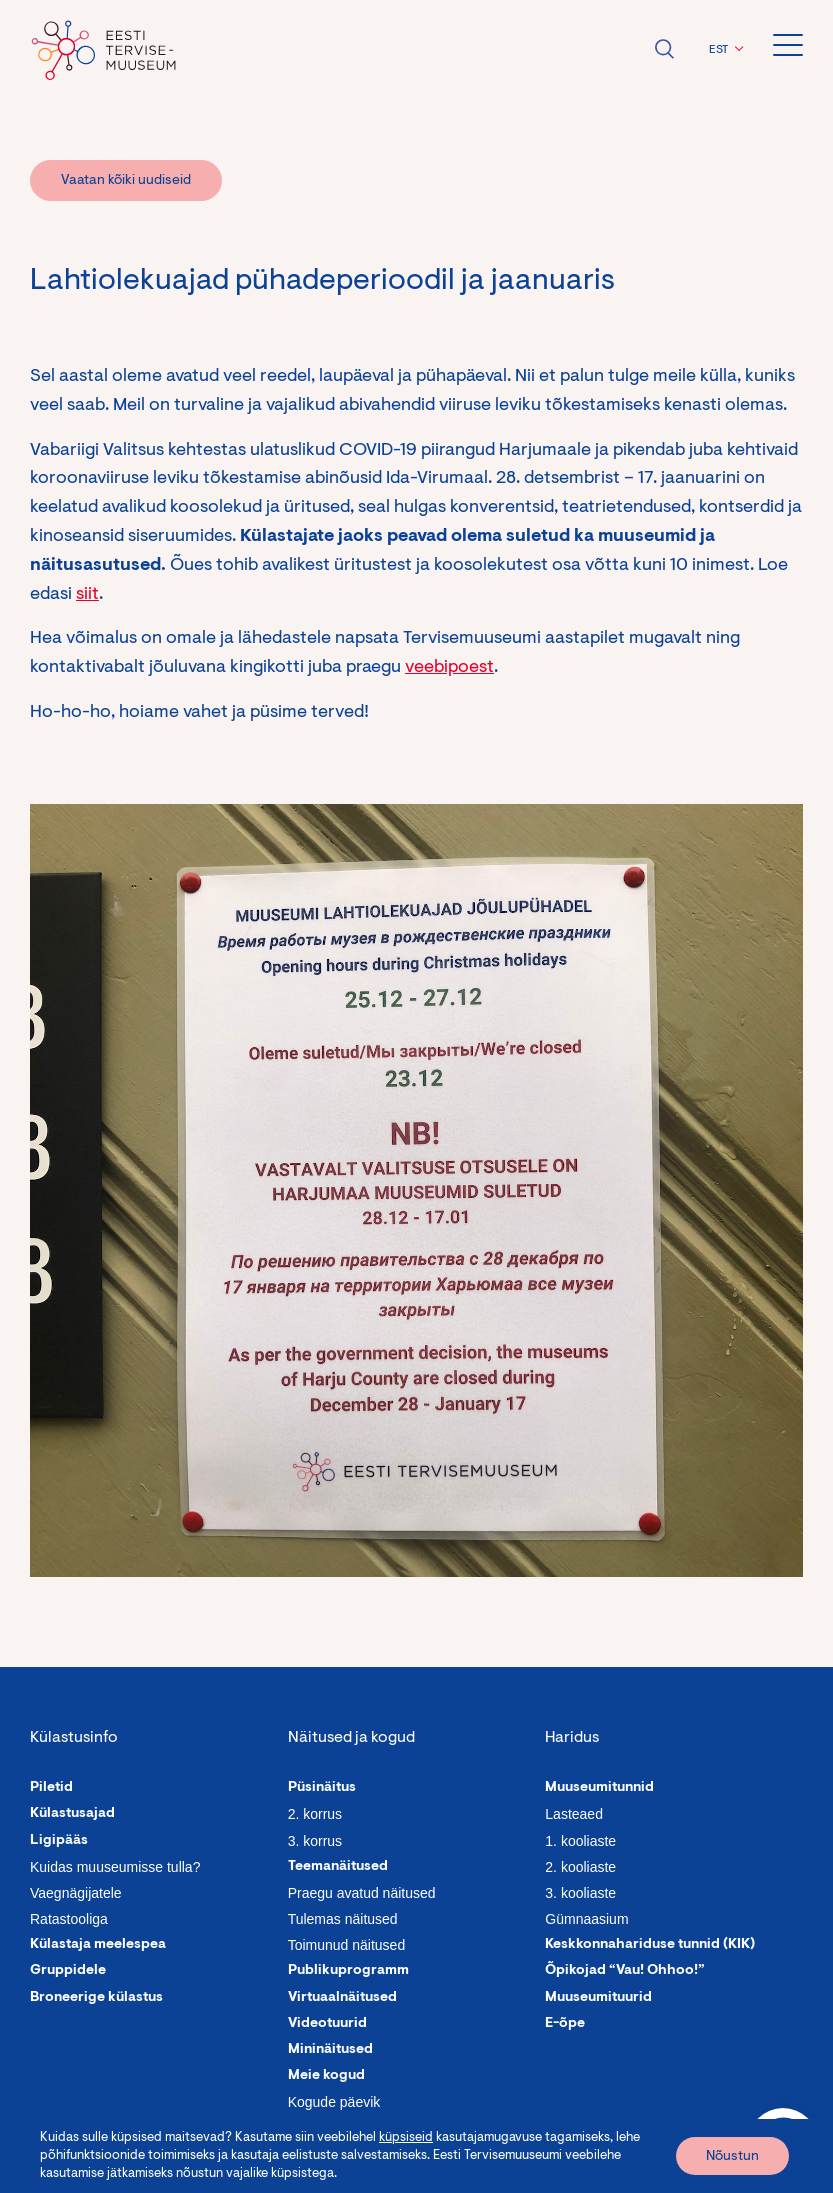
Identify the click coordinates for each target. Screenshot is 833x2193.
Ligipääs (59, 1841)
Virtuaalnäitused (342, 1998)
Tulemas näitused (343, 1919)
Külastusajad (72, 1814)
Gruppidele (68, 1971)
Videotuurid (327, 2024)
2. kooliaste (580, 1867)
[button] (723, 50)
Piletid (51, 1788)
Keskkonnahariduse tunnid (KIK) (650, 1945)
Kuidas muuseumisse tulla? (115, 1867)
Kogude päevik (334, 2102)
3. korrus (315, 1841)
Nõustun (732, 2157)
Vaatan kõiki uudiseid (126, 181)
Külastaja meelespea (98, 1945)
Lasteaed (574, 1814)
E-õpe (565, 2024)
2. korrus (315, 1814)
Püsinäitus (322, 1788)
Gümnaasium (586, 1919)
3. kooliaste (580, 1893)
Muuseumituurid (598, 1998)
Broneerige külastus (96, 1998)
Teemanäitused (338, 1867)
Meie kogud (326, 2076)
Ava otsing (664, 49)
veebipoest (449, 668)
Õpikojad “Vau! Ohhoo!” (625, 1971)
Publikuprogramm (348, 1971)
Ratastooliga (69, 1919)
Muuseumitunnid (599, 1788)
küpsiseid (406, 2137)
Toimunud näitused (347, 1945)
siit (87, 595)
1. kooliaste (580, 1841)
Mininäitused (330, 2050)
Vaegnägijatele (76, 1893)
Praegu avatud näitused (362, 1893)
